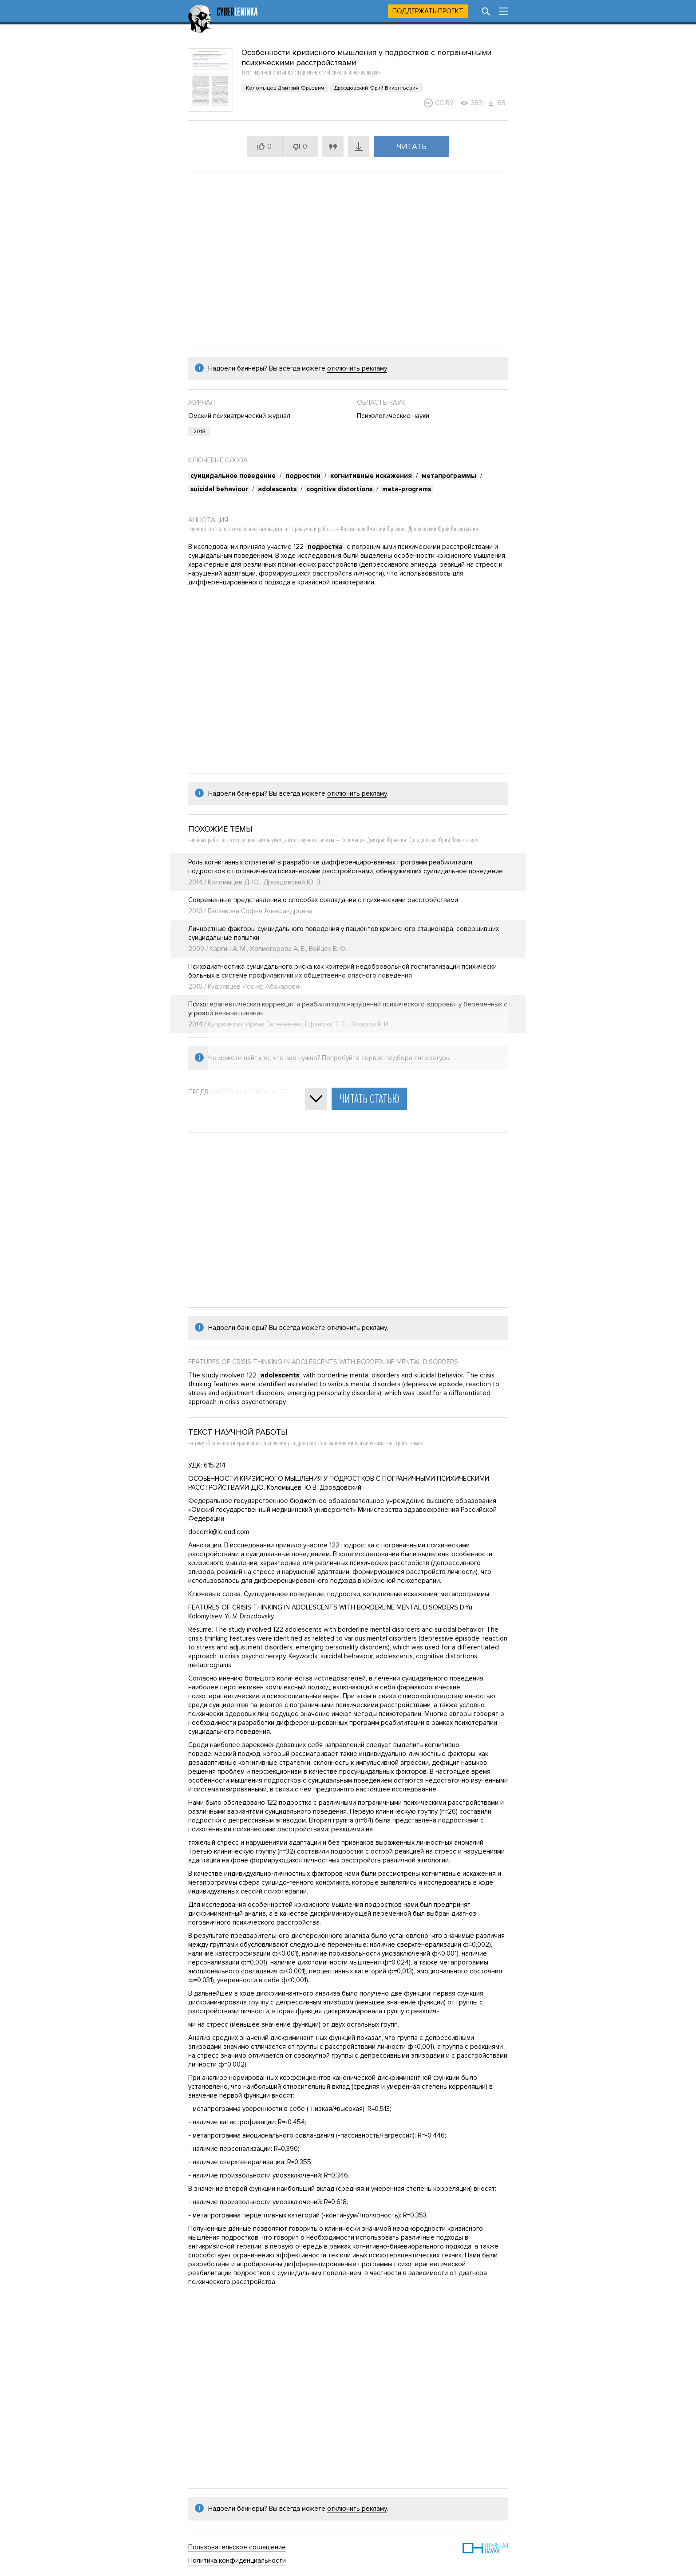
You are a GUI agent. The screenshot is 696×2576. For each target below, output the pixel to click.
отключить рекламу (357, 368)
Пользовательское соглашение (237, 2547)
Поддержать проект (427, 11)
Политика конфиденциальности (237, 2560)
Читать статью (369, 1099)
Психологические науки (393, 416)
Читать (412, 146)
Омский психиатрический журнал (239, 416)
